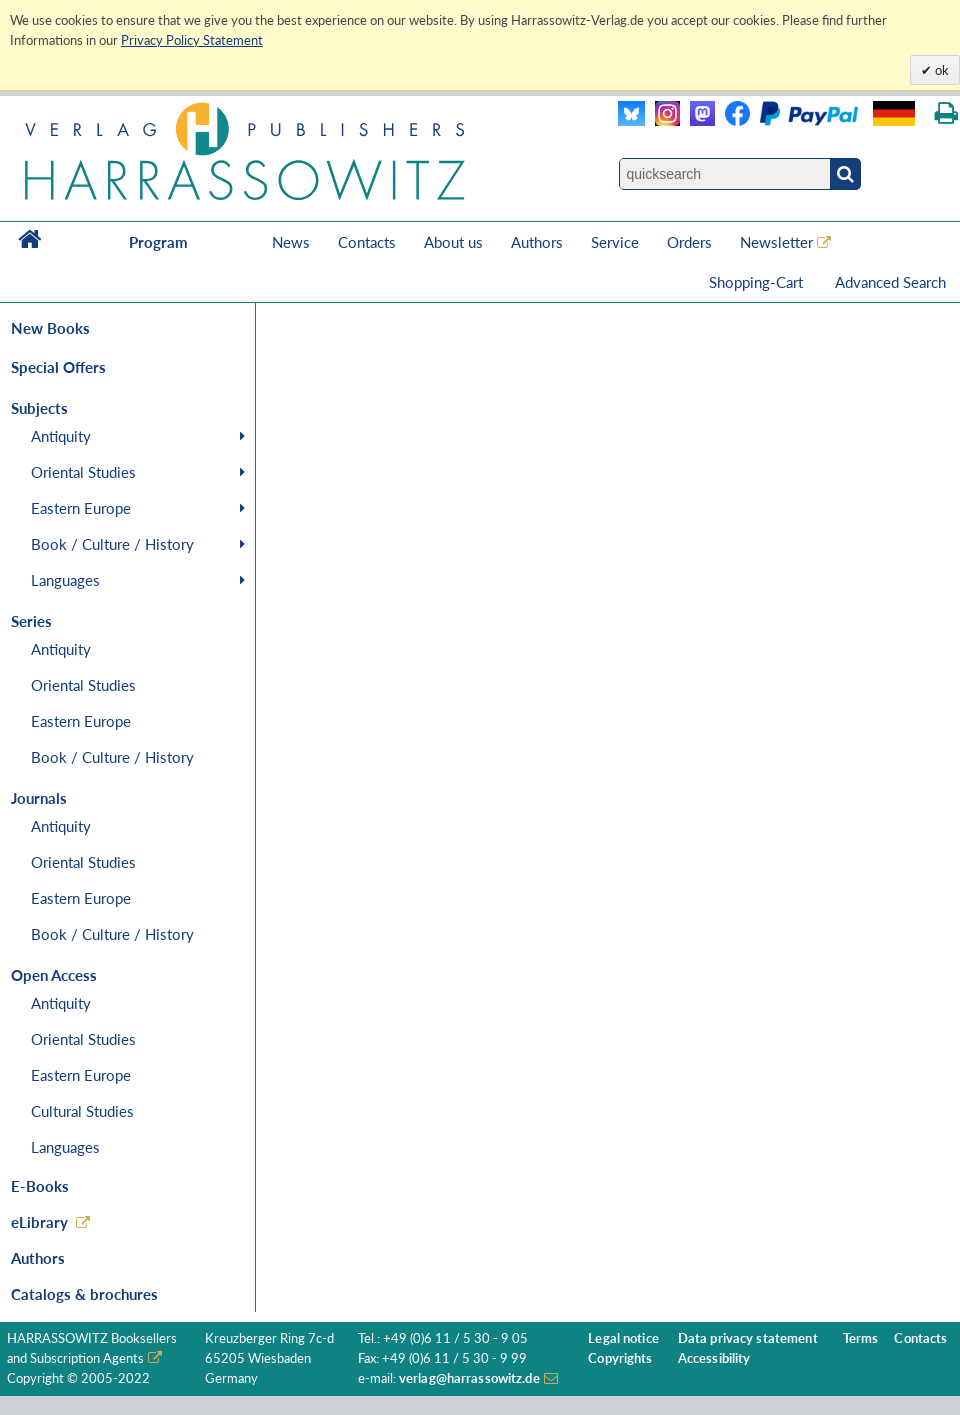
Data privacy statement (748, 1338)
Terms (861, 1338)
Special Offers (58, 367)
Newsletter (776, 242)
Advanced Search (890, 282)
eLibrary (39, 1222)
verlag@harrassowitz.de (469, 1378)
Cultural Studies (82, 1111)
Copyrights (620, 1358)
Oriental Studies (83, 472)
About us (453, 242)
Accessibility (714, 1358)
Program (158, 242)
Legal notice (623, 1338)
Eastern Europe (81, 508)
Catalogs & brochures (84, 1294)
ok (940, 70)
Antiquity (61, 436)
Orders (689, 242)
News (291, 242)
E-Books (40, 1186)
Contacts (367, 242)
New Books (50, 328)
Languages (65, 580)
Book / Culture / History (112, 544)
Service (615, 242)
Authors (537, 242)
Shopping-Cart (758, 282)
